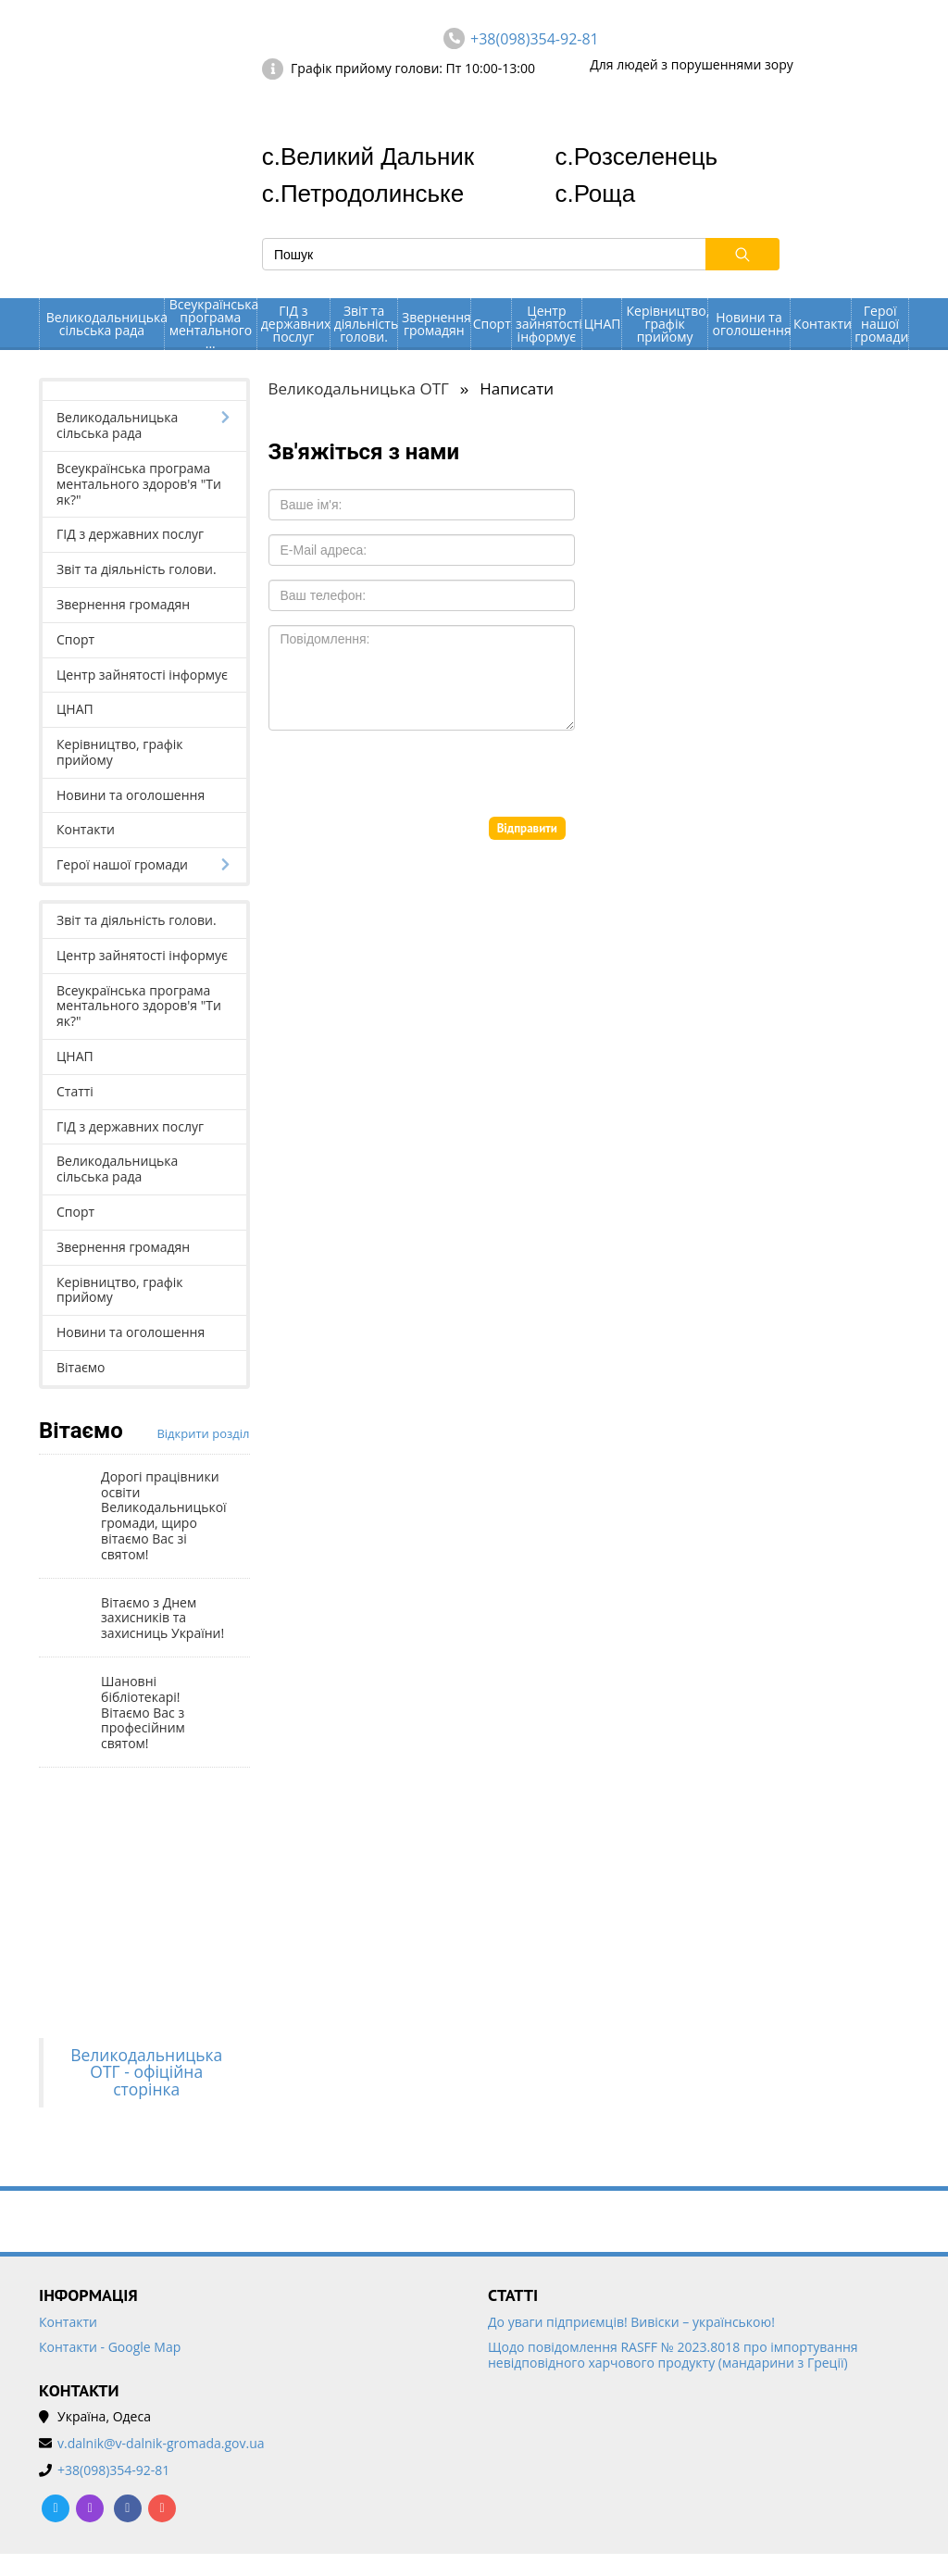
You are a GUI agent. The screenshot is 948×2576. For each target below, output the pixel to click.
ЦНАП (602, 323)
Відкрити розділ (202, 1433)
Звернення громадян (436, 323)
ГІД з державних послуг (295, 323)
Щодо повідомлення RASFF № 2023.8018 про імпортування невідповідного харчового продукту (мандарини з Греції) (673, 2355)
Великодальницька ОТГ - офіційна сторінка (146, 2072)
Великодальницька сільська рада (105, 323)
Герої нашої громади (881, 323)
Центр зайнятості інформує (548, 323)
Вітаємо (81, 1367)
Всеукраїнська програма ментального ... (212, 324)
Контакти (822, 323)
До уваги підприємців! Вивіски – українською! (631, 2323)
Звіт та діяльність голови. (366, 323)
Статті (75, 1091)
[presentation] (409, 780)
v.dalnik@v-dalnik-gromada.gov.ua (161, 2443)
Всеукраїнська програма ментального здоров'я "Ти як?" (138, 483)
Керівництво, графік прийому (667, 323)
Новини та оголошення (751, 323)
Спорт (492, 323)
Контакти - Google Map (110, 2348)
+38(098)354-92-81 (534, 38)
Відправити (527, 828)
